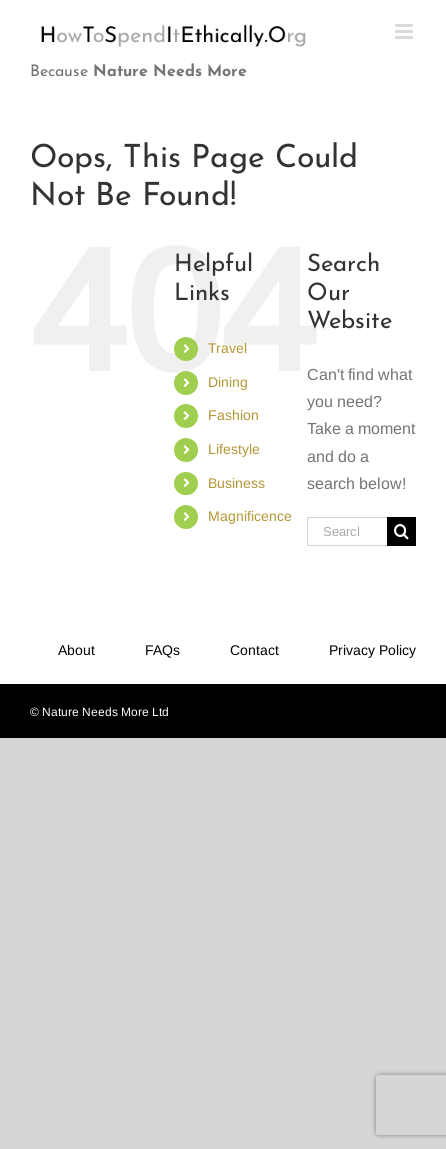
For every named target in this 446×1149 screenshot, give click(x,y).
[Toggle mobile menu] (405, 31)
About (76, 650)
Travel (227, 348)
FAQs (162, 650)
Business (236, 483)
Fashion (233, 415)
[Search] (401, 531)
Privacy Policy (372, 650)
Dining (228, 382)
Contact (254, 650)
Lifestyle (234, 449)
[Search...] (347, 531)
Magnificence (250, 516)
